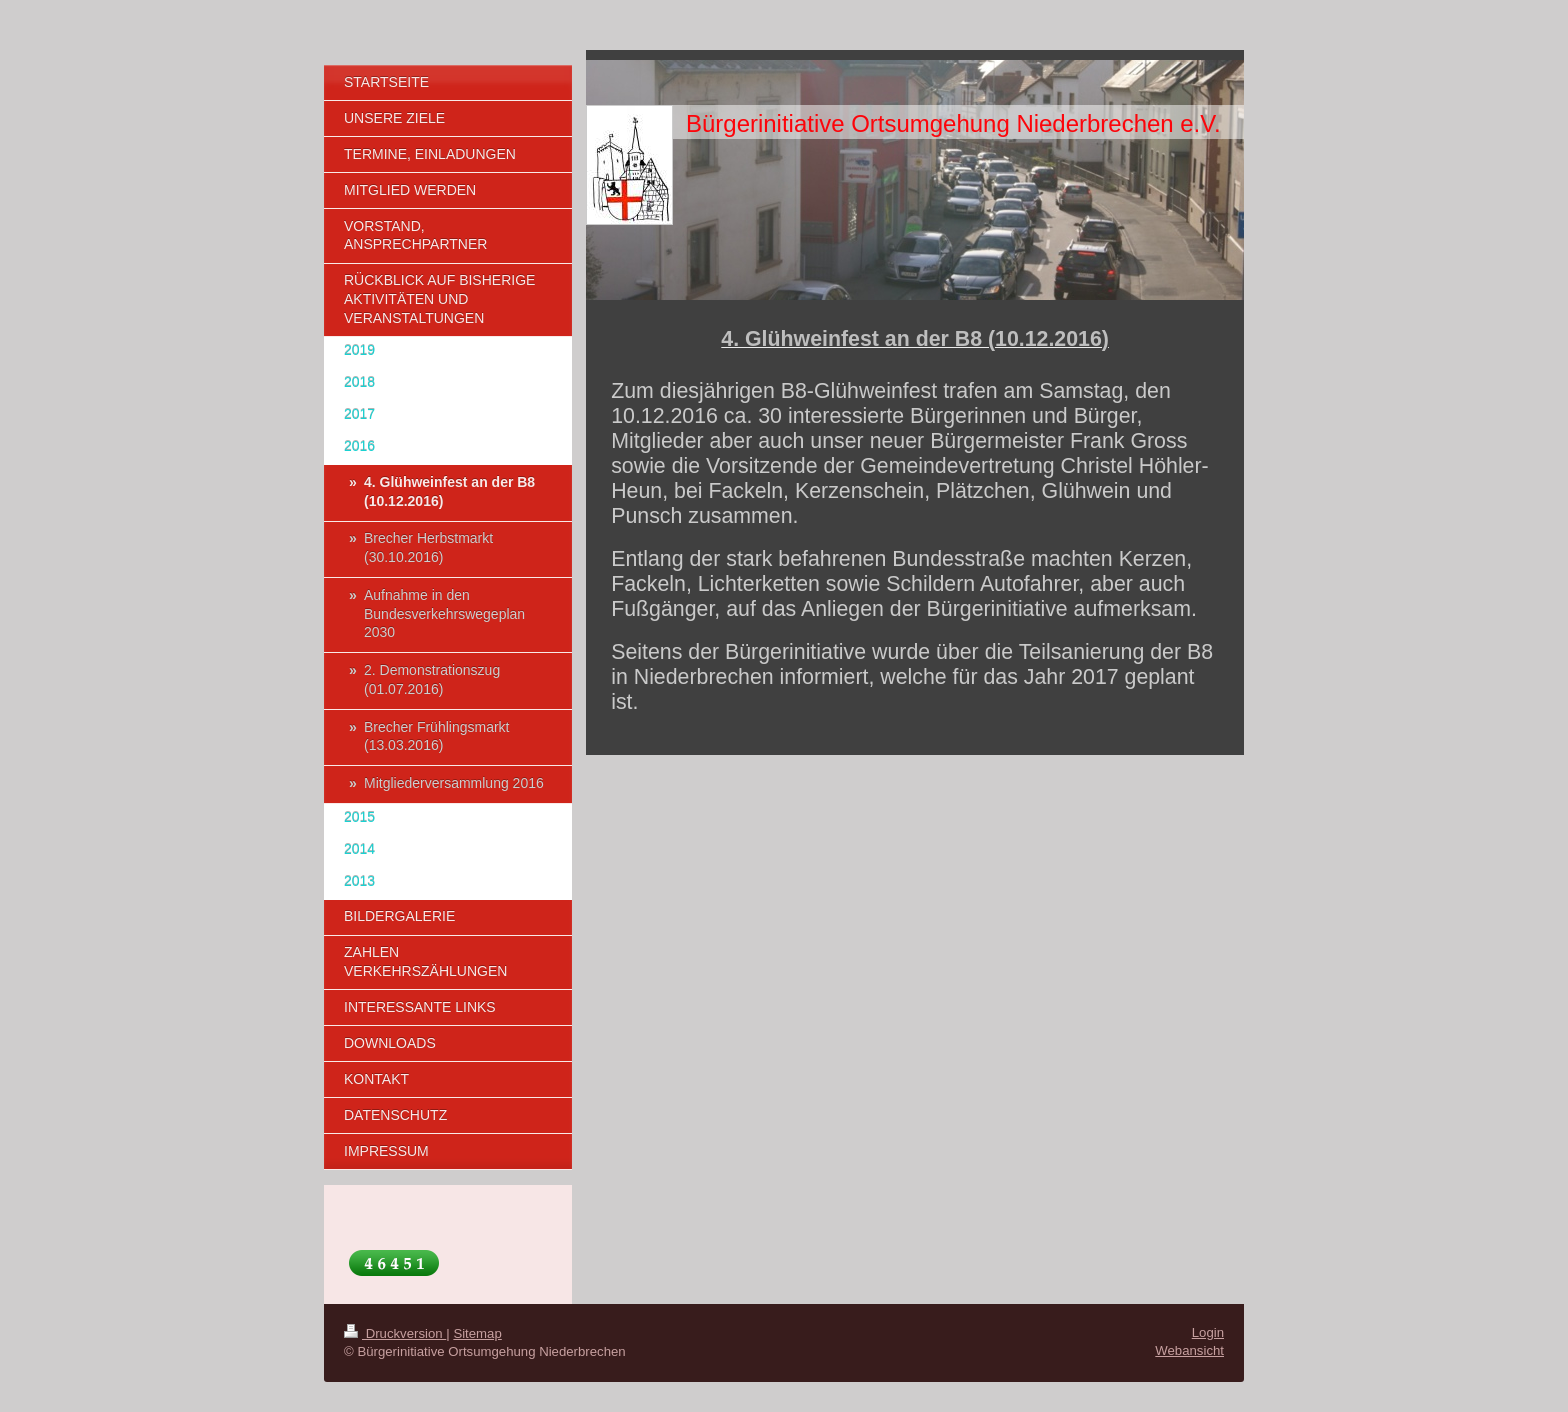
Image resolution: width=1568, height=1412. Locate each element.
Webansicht (1189, 1350)
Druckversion (395, 1333)
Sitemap (477, 1333)
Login (1208, 1332)
